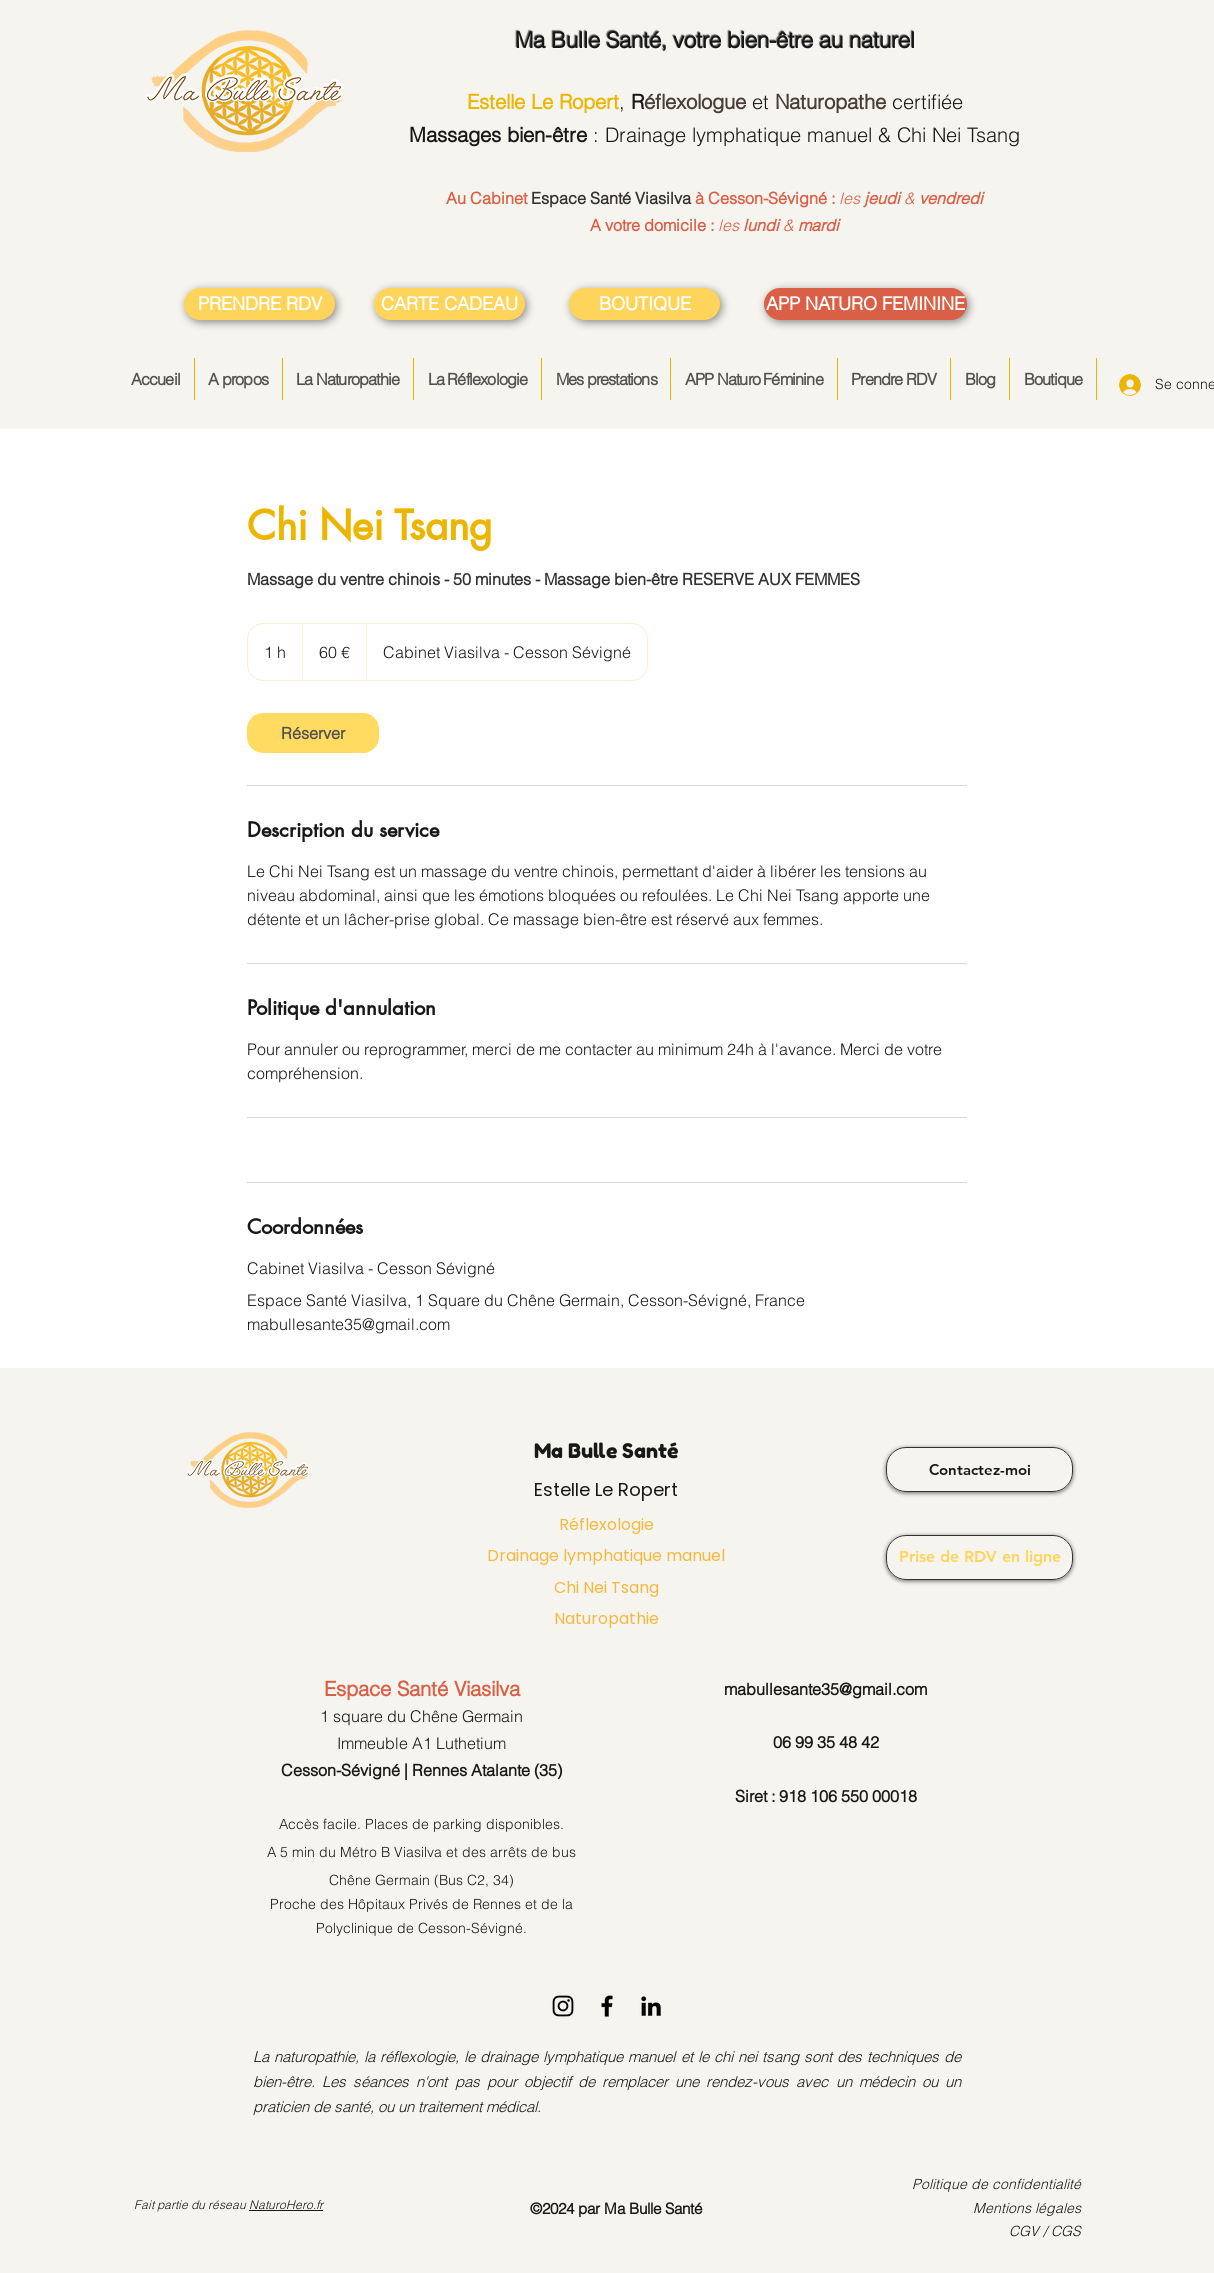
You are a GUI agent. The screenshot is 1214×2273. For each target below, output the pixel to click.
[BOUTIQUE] (644, 304)
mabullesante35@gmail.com (825, 1689)
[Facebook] (607, 2006)
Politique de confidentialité (996, 2184)
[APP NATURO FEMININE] (865, 304)
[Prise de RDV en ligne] (979, 1557)
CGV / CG (1040, 2231)
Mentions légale (1023, 2208)
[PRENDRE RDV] (259, 304)
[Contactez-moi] (979, 1469)
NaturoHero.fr (286, 2204)
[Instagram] (563, 2006)
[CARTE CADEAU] (449, 304)
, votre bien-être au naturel (715, 40)
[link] (313, 733)
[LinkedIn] (651, 2006)
